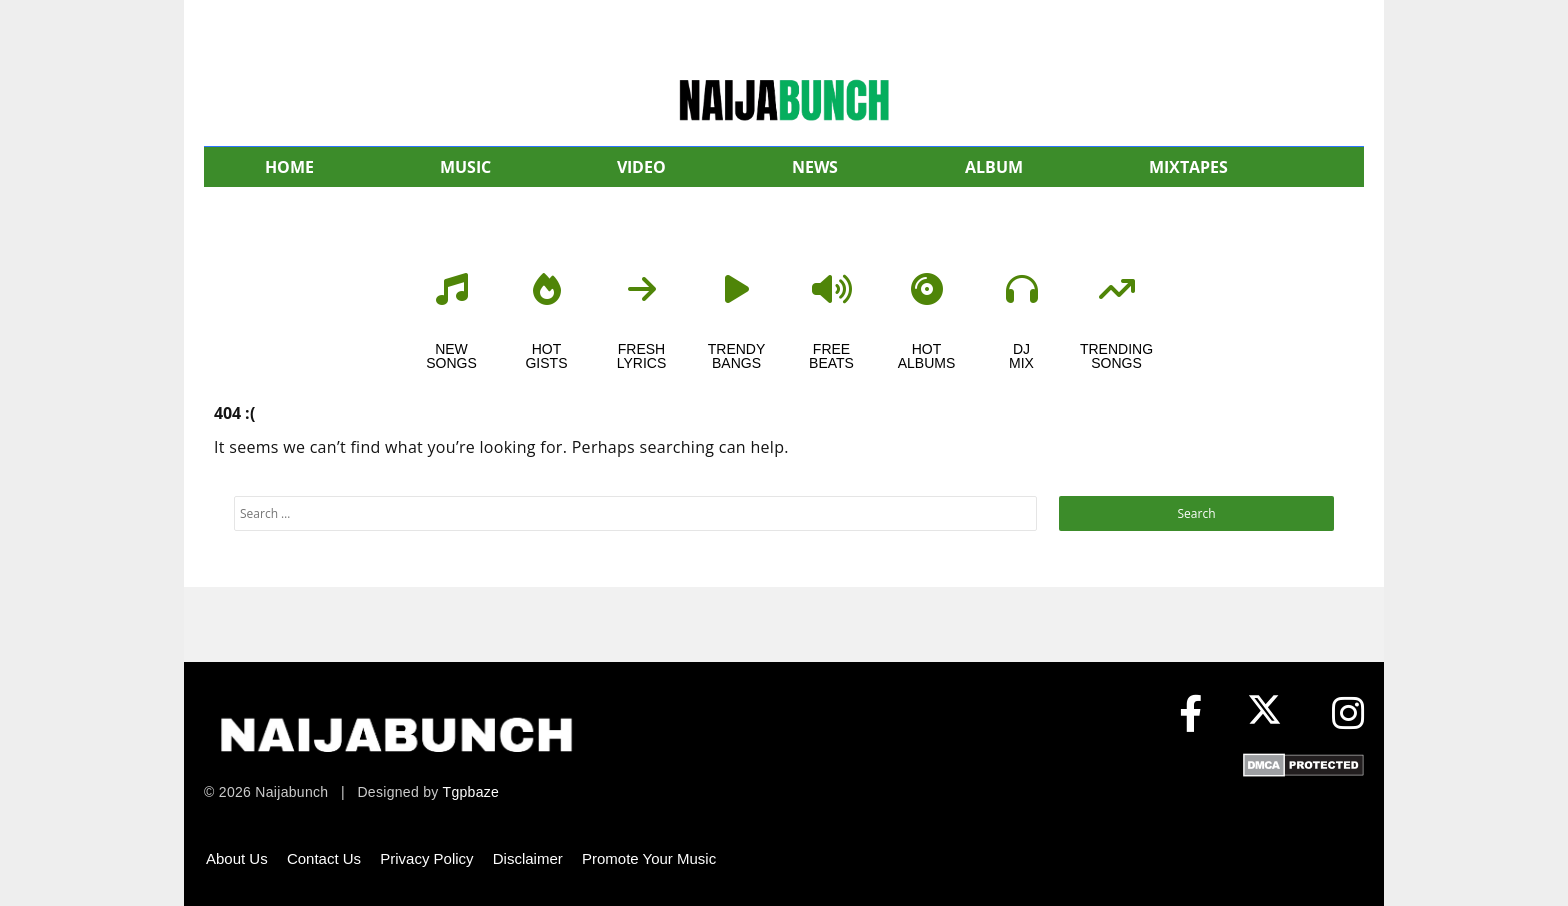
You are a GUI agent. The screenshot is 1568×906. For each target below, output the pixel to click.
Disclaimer (528, 858)
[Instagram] (1348, 714)
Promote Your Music (649, 858)
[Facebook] (1190, 714)
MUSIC (465, 167)
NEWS (815, 167)
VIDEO (641, 167)
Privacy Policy (426, 858)
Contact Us (324, 858)
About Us (237, 858)
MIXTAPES (1188, 167)
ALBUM (994, 167)
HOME (289, 167)
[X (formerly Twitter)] (1269, 714)
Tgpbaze (471, 792)
